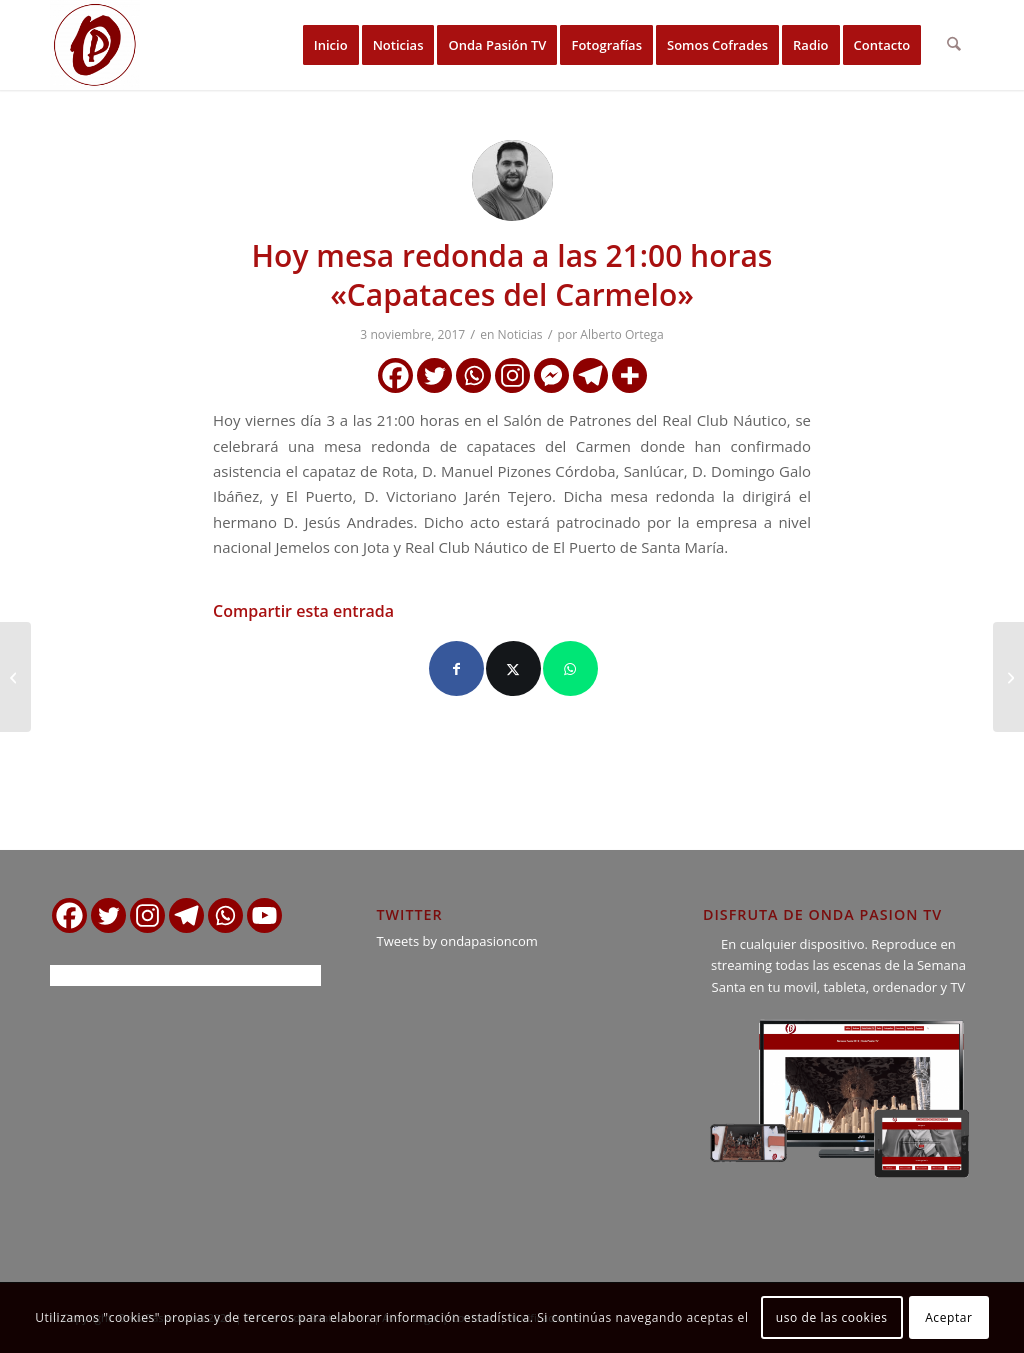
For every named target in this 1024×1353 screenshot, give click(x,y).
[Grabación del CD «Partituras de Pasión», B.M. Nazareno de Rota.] (15, 677)
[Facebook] (395, 375)
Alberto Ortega (621, 334)
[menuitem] (331, 45)
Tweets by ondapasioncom (456, 941)
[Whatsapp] (473, 375)
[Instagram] (512, 375)
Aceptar (948, 1317)
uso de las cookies (832, 1317)
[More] (629, 375)
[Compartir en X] (513, 668)
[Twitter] (434, 375)
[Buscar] (954, 45)
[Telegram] (590, 375)
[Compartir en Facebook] (456, 668)
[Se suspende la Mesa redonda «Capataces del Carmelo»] (1008, 677)
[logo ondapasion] (95, 45)
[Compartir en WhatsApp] (570, 668)
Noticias (520, 334)
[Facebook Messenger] (551, 375)
